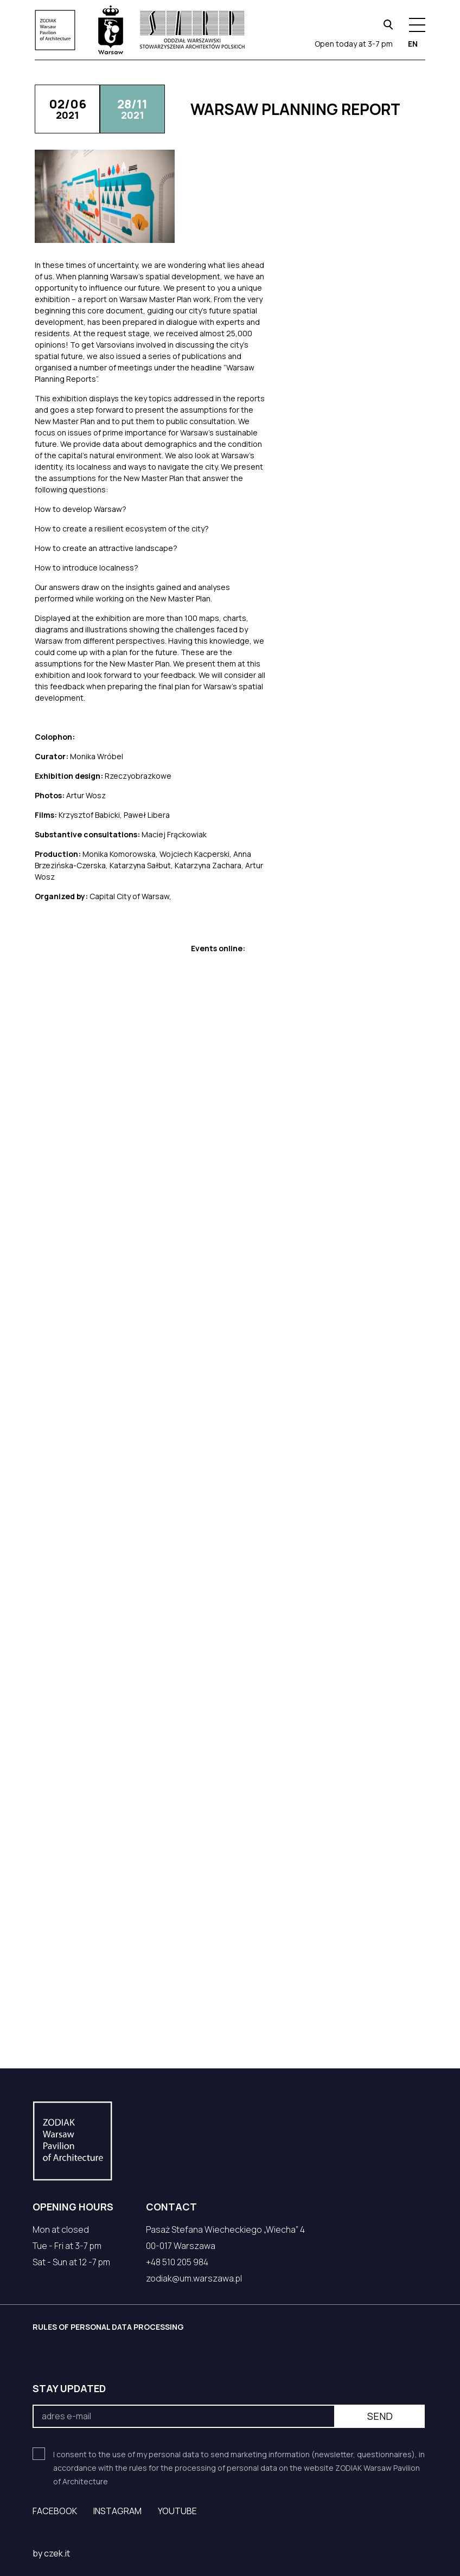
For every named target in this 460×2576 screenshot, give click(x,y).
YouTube (177, 2511)
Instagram (117, 2511)
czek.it (57, 2553)
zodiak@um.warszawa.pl (194, 2278)
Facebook (55, 2511)
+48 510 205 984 (177, 2262)
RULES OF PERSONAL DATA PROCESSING (108, 2327)
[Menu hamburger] (417, 25)
